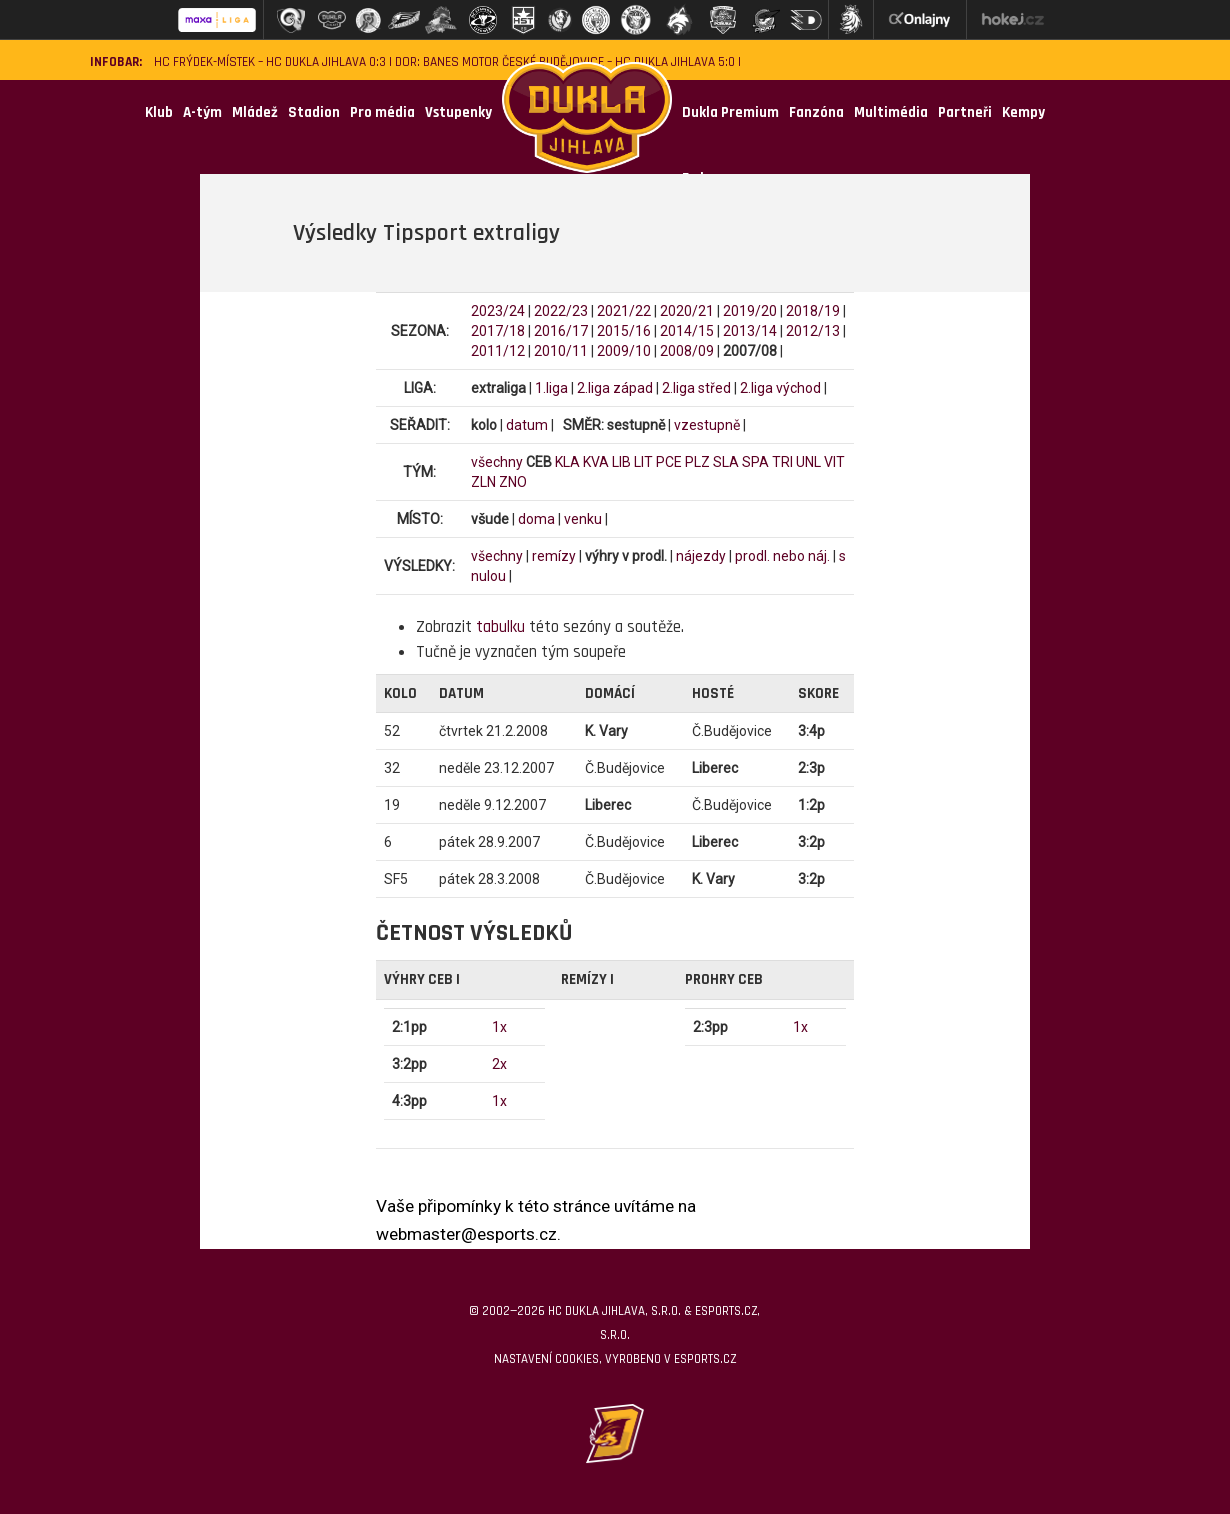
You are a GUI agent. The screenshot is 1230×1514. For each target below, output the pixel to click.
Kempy (1023, 112)
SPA (755, 462)
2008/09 (687, 351)
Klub (159, 112)
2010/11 (561, 351)
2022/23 (561, 311)
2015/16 (624, 331)
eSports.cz (705, 1359)
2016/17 (561, 331)
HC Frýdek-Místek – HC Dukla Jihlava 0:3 (270, 62)
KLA (567, 462)
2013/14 (750, 331)
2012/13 (813, 331)
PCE (669, 462)
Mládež (255, 112)
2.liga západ (615, 388)
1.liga (551, 388)
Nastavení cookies (546, 1359)
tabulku (500, 627)
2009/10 (624, 351)
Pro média (382, 112)
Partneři (965, 112)
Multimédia (891, 112)
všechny (497, 462)
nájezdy (701, 556)
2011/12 (498, 351)
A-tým (202, 112)
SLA (726, 462)
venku (583, 519)
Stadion (314, 112)
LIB (621, 462)
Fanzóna (816, 112)
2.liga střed (696, 388)
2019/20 (750, 311)
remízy (554, 556)
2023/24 (498, 311)
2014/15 (687, 331)
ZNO (513, 482)
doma (536, 519)
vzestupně (707, 425)
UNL (808, 462)
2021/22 (624, 311)
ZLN (483, 482)
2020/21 (687, 311)
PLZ (697, 462)
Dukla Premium (730, 112)
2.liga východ (780, 388)
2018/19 (813, 311)
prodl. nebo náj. (782, 556)
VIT (834, 462)
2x (499, 1064)
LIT (643, 462)
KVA (596, 462)
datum (527, 425)
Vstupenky (458, 112)
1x (499, 1027)
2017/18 (498, 331)
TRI (782, 462)
